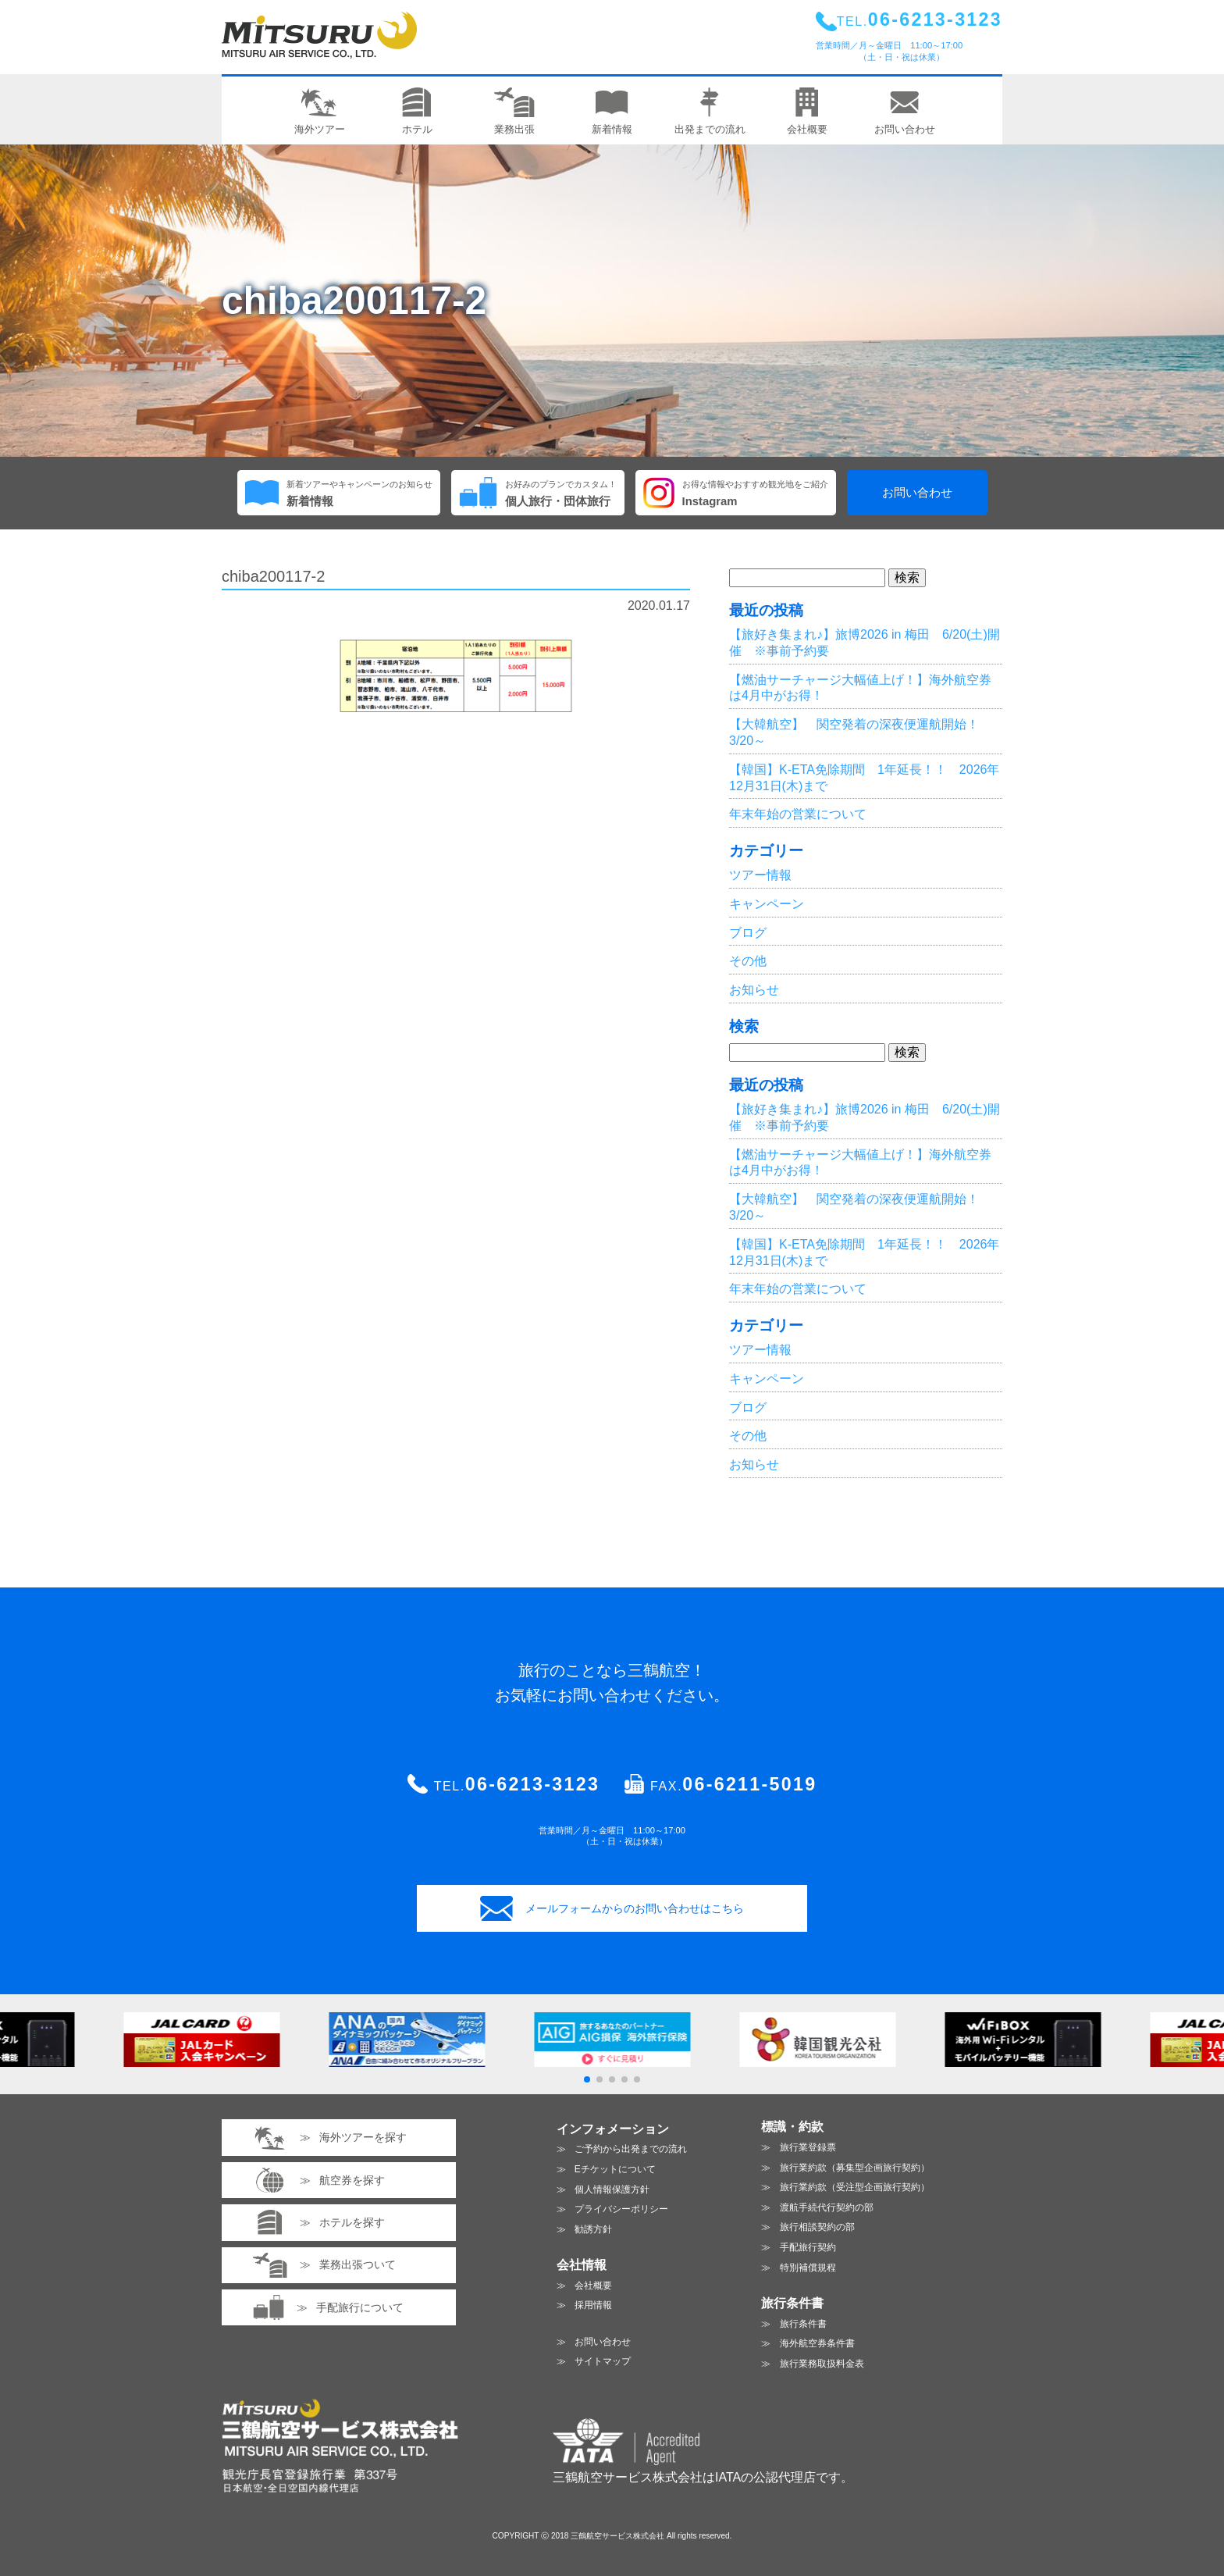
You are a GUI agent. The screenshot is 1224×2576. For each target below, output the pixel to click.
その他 (748, 960)
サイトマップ (603, 2361)
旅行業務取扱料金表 (822, 2363)
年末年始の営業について (797, 814)
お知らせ (754, 989)
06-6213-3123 (532, 1784)
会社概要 (593, 2285)
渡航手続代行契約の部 (827, 2207)
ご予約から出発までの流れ (631, 2148)
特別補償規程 (808, 2267)
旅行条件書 (803, 2323)
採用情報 (593, 2305)
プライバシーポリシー (621, 2209)
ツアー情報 (760, 875)
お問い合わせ (917, 492)
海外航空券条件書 (817, 2343)
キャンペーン (766, 903)
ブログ (748, 932)
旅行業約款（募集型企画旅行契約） (855, 2167)
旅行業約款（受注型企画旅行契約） (855, 2187)
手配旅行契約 (808, 2247)
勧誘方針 (593, 2229)
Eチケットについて (615, 2169)
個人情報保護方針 (612, 2189)
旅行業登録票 (808, 2147)
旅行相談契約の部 (817, 2226)
